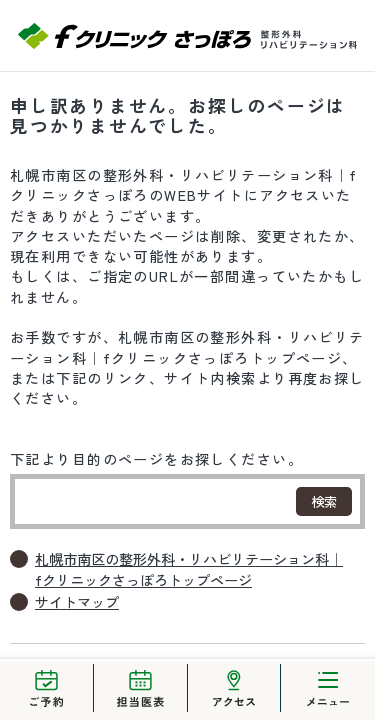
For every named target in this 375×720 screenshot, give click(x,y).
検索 (324, 501)
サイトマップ (77, 602)
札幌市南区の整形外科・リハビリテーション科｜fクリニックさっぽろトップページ (189, 569)
